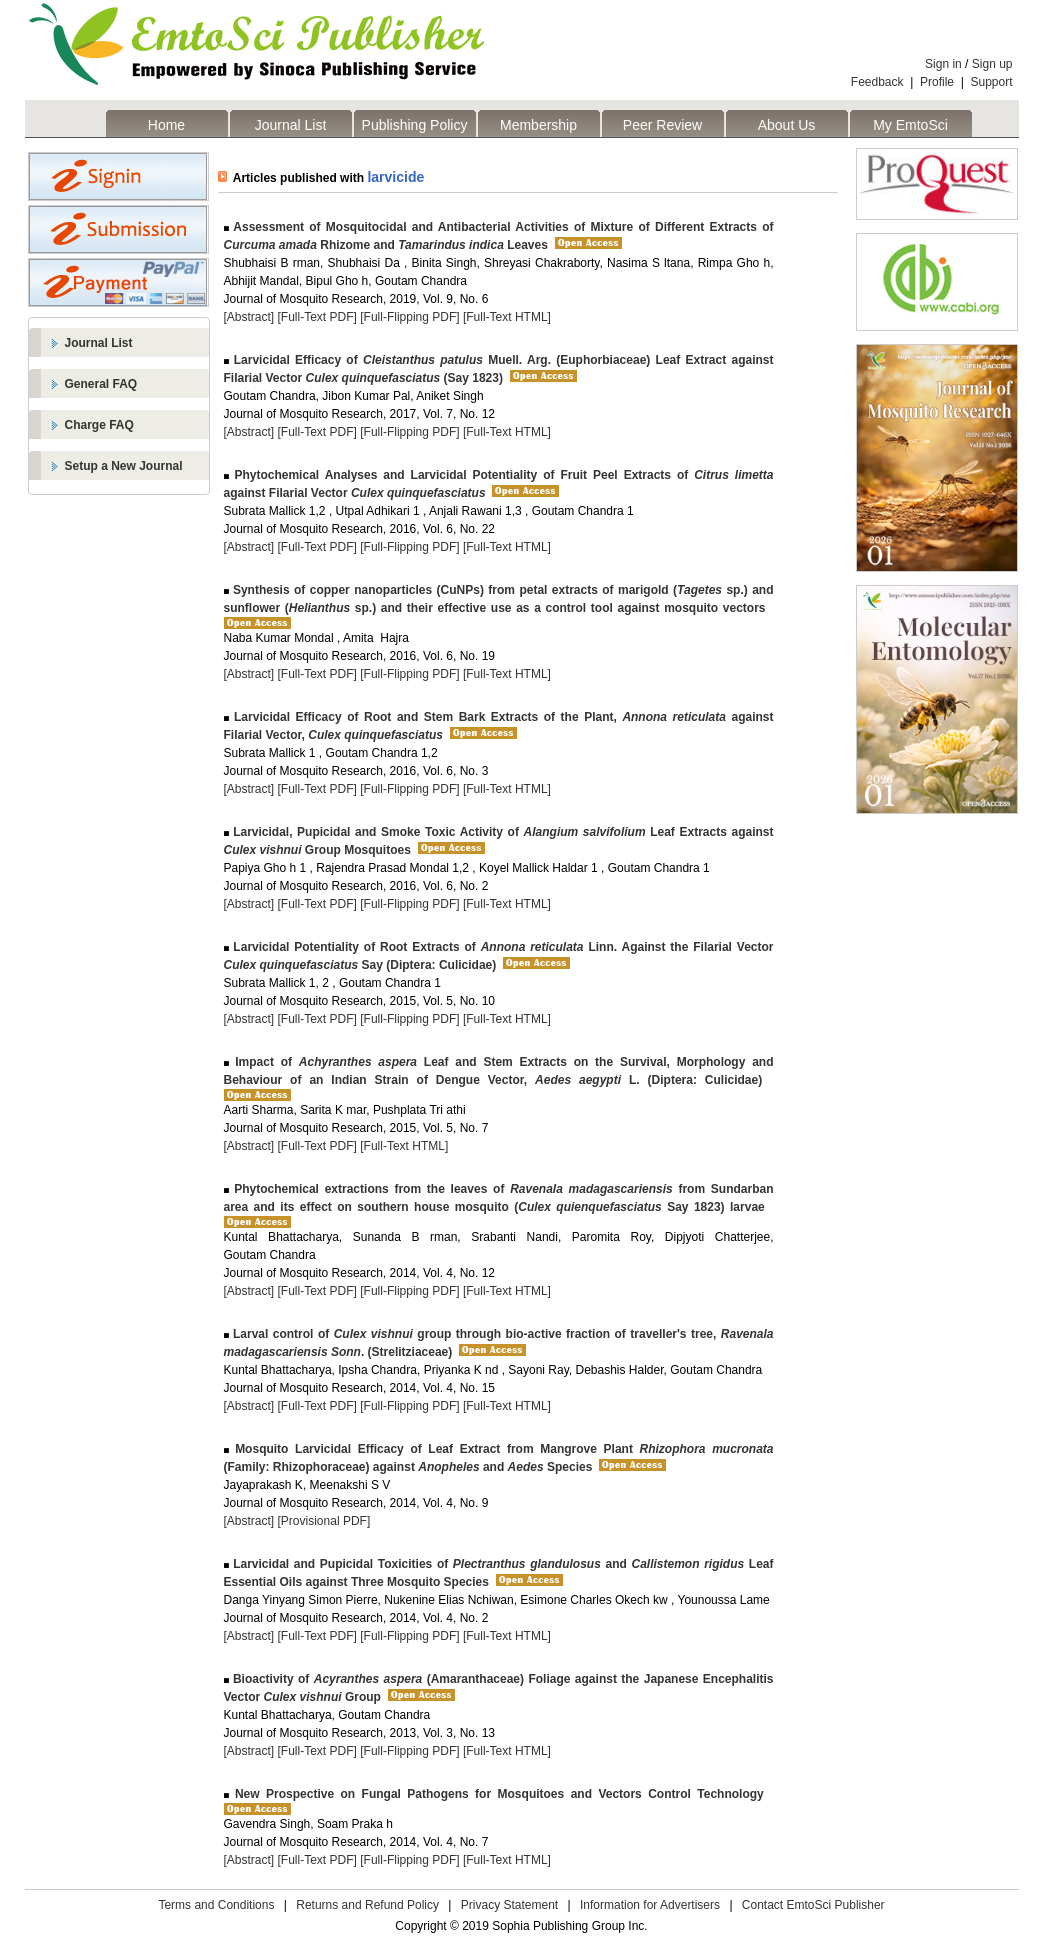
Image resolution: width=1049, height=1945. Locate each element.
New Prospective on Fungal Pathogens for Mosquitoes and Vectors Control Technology (496, 1794)
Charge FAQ (99, 425)
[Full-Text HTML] (507, 317)
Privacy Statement (509, 1905)
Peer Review (662, 125)
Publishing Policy (415, 125)
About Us (787, 125)
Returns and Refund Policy (367, 1905)
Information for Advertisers (650, 1905)
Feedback (877, 82)
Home (166, 125)
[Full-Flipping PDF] (409, 317)
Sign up (992, 64)
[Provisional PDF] (324, 1521)
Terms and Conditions (216, 1905)
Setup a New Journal (124, 466)
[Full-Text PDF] (317, 317)
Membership (538, 125)
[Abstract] (249, 317)
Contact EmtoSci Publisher (813, 1905)
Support (991, 82)
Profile (937, 82)
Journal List (291, 125)
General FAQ (101, 384)
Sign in (943, 64)
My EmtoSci (910, 125)
